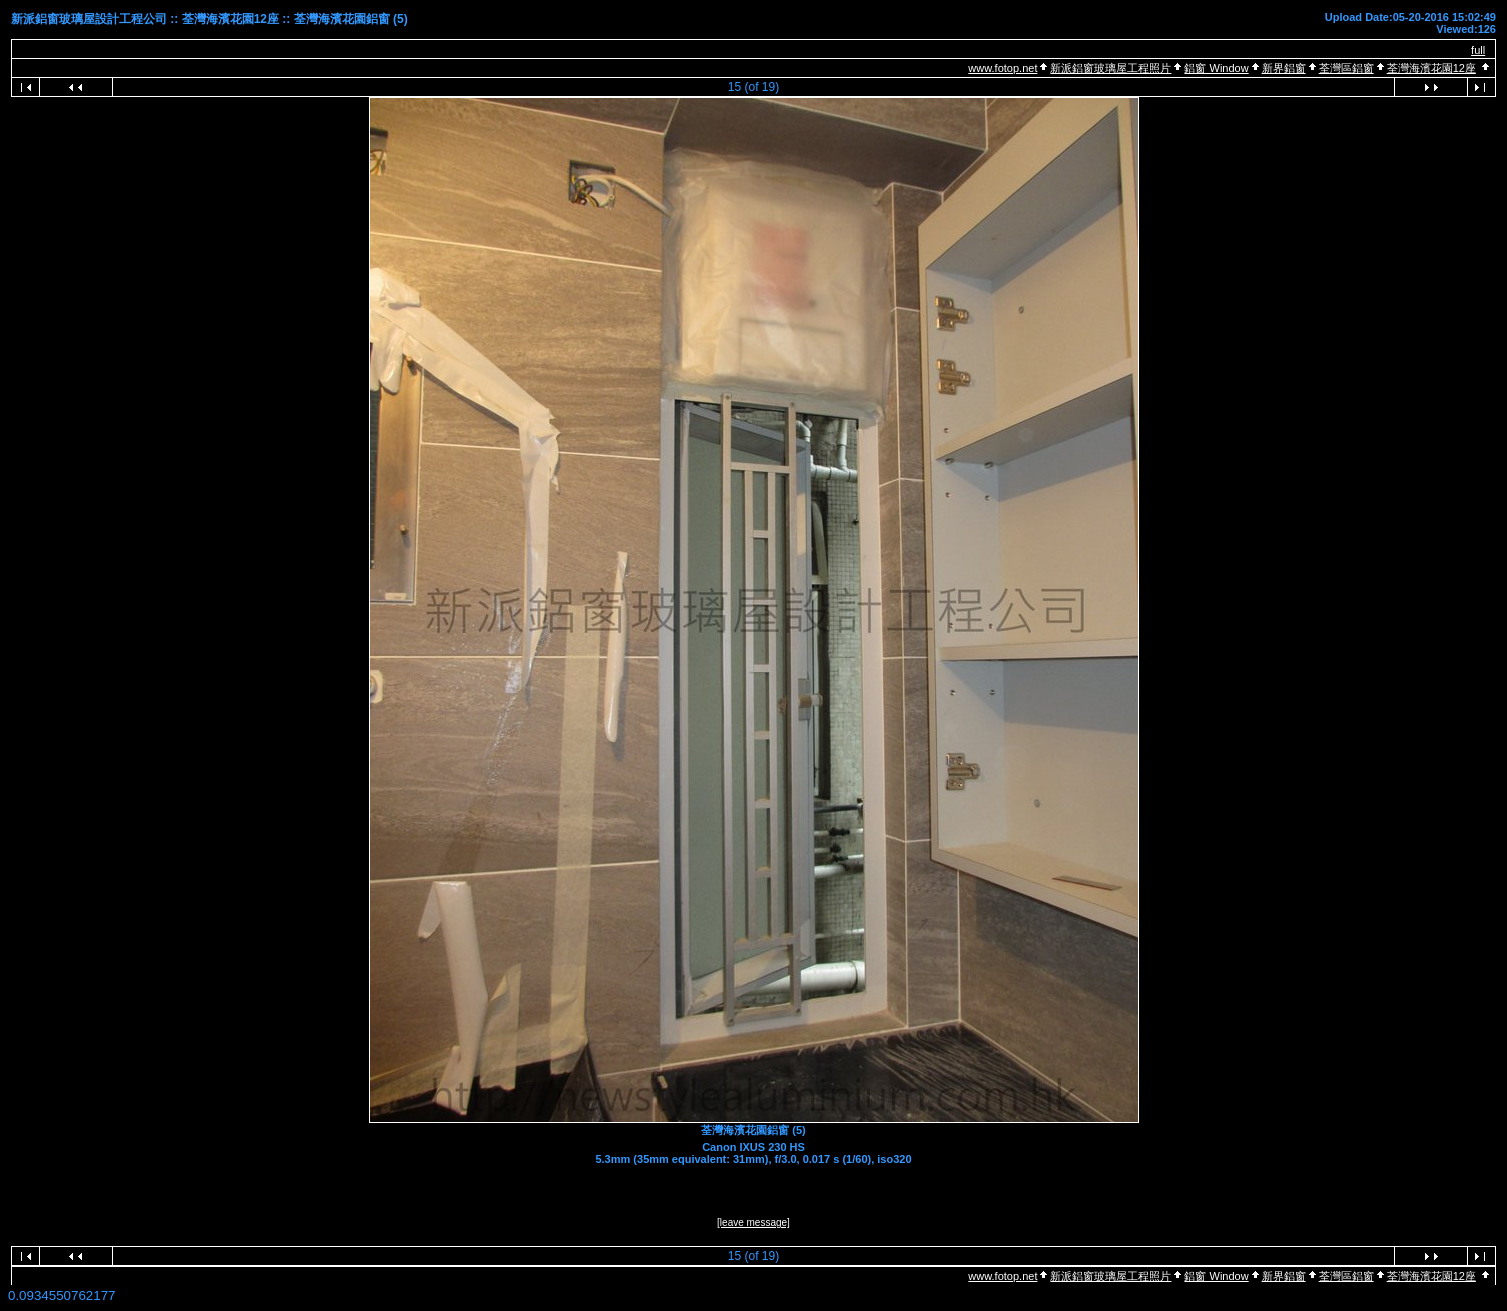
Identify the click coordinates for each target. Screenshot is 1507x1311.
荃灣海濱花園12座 (1431, 68)
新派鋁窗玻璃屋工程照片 (1110, 68)
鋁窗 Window (1216, 68)
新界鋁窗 (1284, 68)
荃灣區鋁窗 (1346, 68)
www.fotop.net (1002, 68)
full (1478, 50)
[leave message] (753, 1222)
